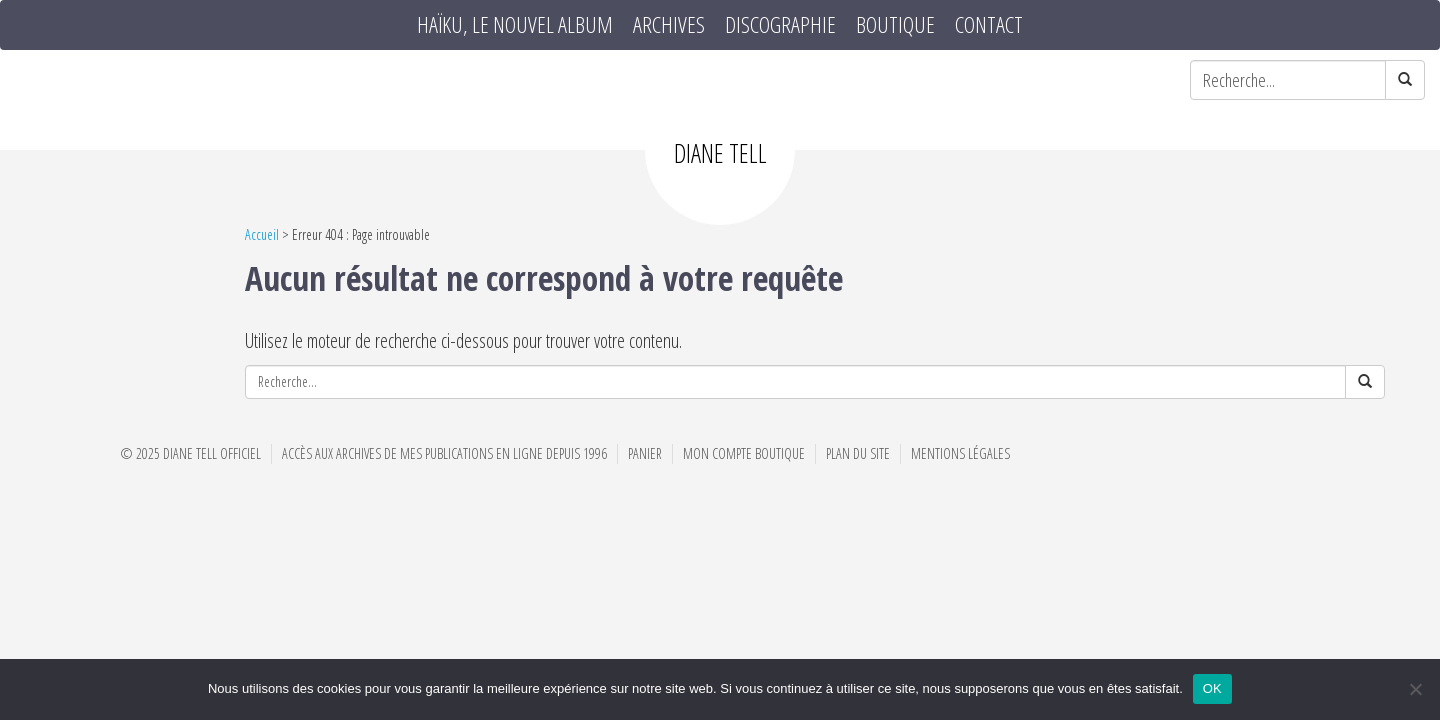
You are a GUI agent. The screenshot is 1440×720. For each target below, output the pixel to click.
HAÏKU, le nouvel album (515, 25)
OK (1212, 688)
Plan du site (858, 453)
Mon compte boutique (744, 453)
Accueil (262, 234)
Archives (669, 25)
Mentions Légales (960, 453)
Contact (989, 25)
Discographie (780, 25)
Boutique (895, 25)
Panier (645, 453)
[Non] (1415, 689)
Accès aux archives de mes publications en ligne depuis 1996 (444, 453)
